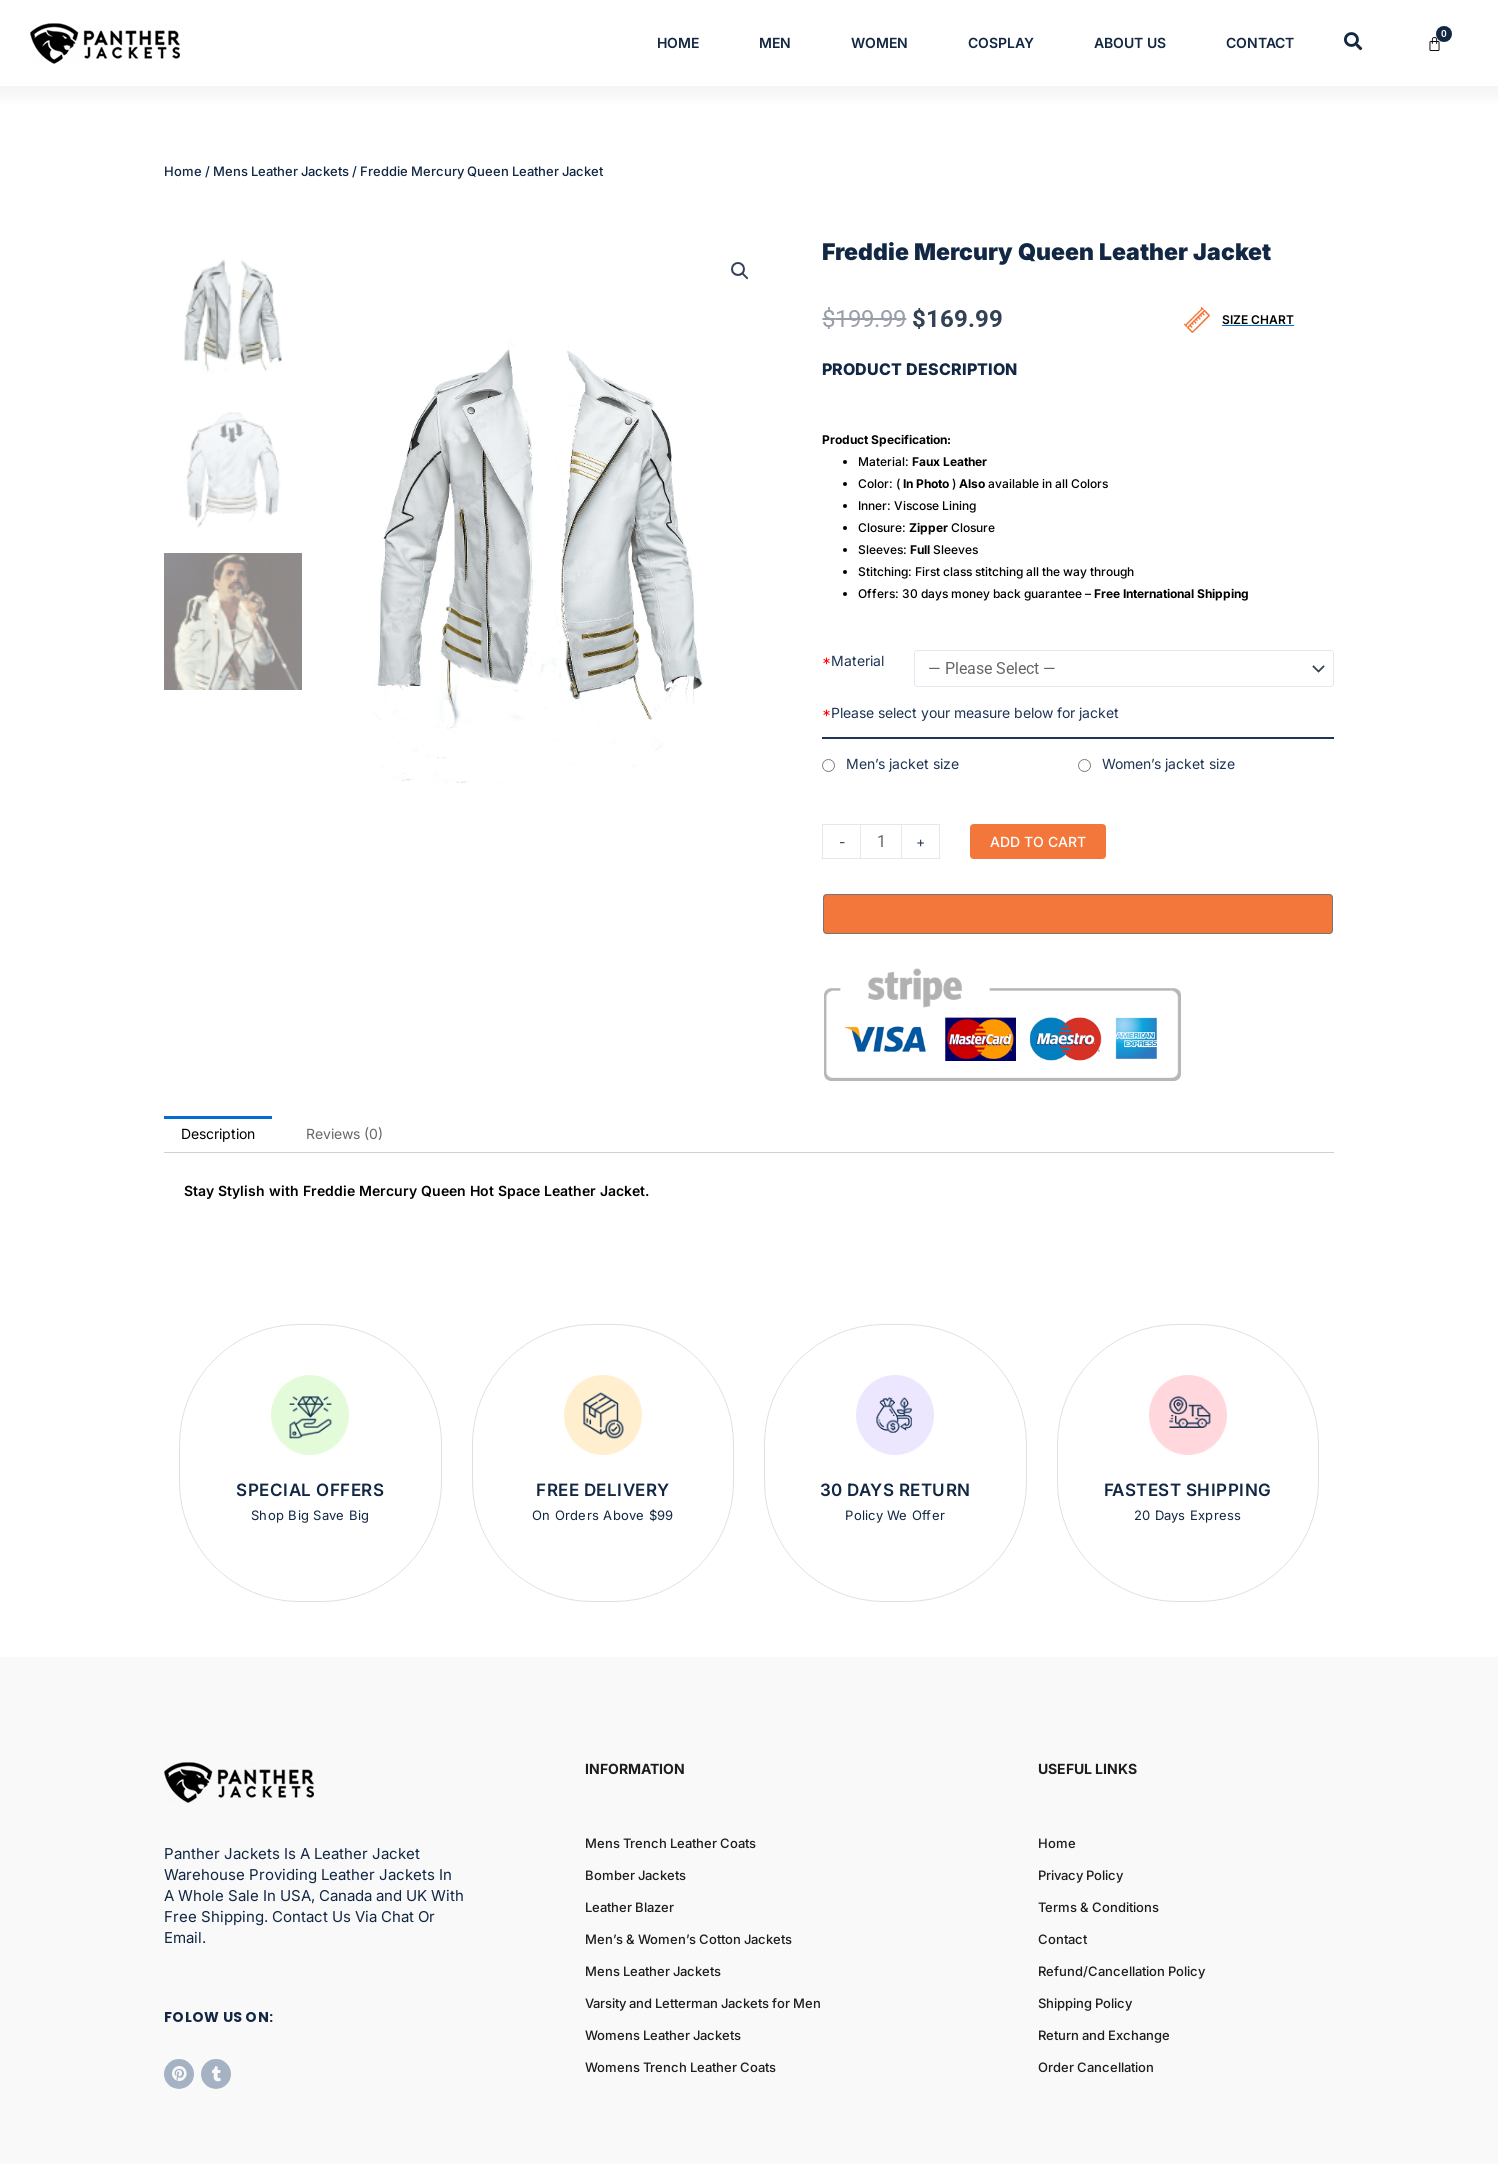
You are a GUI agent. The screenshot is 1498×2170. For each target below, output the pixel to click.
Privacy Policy (1080, 1810)
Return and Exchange (1104, 1970)
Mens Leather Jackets (281, 171)
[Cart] (1446, 43)
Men (775, 42)
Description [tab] (218, 1067)
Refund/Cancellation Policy (1121, 1906)
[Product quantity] (881, 841)
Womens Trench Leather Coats (680, 2002)
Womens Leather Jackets (663, 1970)
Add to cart (1038, 841)
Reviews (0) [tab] (344, 1067)
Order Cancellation (1096, 2002)
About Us (1130, 42)
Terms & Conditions (1098, 1842)
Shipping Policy (1085, 1938)
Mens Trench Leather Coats (670, 1778)
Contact (1260, 42)
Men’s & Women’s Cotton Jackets (688, 1874)
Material (853, 660)
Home (678, 42)
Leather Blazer (629, 1842)
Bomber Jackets (635, 1810)
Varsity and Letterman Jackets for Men (703, 1938)
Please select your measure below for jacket (970, 712)
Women (879, 42)
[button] (740, 271)
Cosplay (1001, 42)
